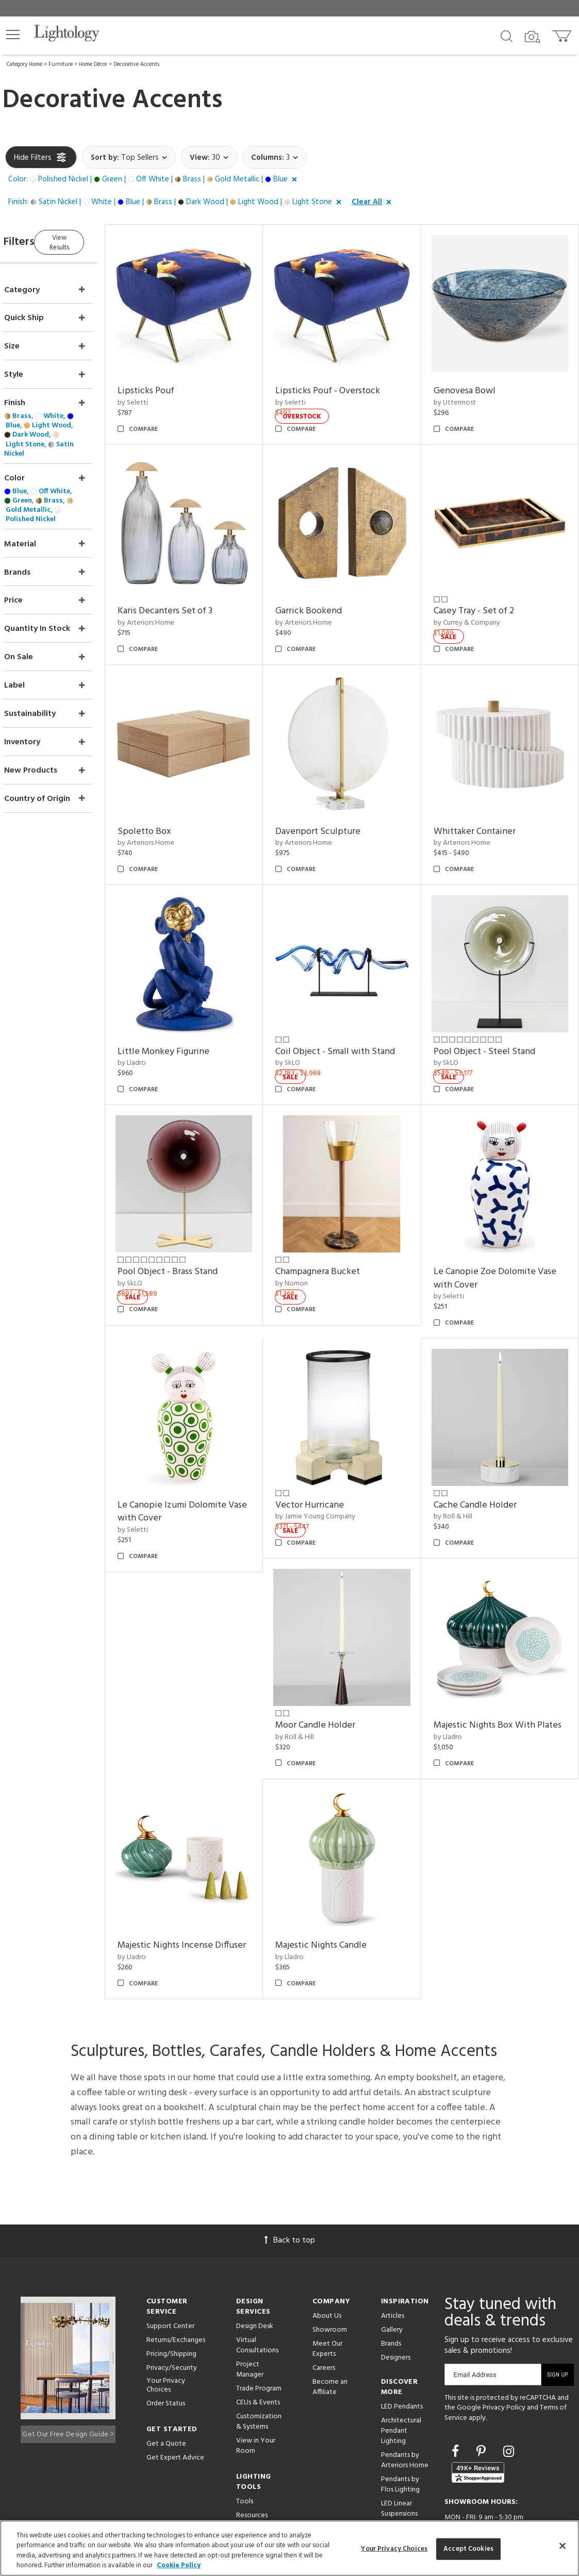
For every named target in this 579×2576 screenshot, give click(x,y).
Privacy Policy (504, 2356)
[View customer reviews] (477, 2420)
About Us (326, 2263)
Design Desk (254, 2274)
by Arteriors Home (175, 603)
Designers (395, 2305)
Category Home (24, 64)
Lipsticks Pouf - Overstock (347, 381)
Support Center (170, 2274)
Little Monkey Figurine (193, 1012)
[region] (289, 2548)
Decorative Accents (136, 64)
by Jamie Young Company (335, 1458)
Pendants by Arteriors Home (404, 2408)
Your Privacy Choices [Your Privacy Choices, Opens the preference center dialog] (394, 2549)
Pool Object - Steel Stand (494, 1012)
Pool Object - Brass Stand (197, 1222)
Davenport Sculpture (337, 801)
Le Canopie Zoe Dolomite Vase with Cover (504, 1229)
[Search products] (506, 35)
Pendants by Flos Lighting (400, 2432)
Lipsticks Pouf (175, 381)
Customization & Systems (259, 2369)
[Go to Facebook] (456, 2400)
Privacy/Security (171, 2315)
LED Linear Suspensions (399, 2456)
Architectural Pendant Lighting (401, 2378)
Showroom (329, 2277)
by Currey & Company (476, 603)
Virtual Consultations (257, 2293)
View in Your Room (255, 2393)
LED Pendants (402, 2354)
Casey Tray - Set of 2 (483, 591)
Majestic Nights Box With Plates (494, 1663)
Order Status (165, 2351)
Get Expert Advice (175, 2405)
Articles (392, 2263)
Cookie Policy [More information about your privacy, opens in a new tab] (179, 2565)
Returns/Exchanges (175, 2288)
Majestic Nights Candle (340, 1879)
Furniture (60, 64)
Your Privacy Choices (165, 2333)
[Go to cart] (563, 33)
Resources (252, 2463)
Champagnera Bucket (337, 1222)
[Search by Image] (532, 37)
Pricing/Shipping (171, 2301)
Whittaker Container (484, 801)
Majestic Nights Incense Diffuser (194, 1886)
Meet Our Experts (327, 2296)
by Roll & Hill (462, 1458)
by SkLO (307, 1024)
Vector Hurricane (329, 1445)
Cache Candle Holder (484, 1445)
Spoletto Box (174, 801)
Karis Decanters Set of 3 (194, 591)
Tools (244, 2449)
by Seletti (162, 393)
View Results (91, 240)
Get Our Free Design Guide (67, 2379)
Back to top (289, 2188)
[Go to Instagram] (508, 2400)
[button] (13, 34)
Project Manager (249, 2317)
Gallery (392, 2277)
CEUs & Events (258, 2350)
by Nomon (311, 1234)
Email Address (475, 2322)
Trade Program (259, 2336)
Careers (323, 2315)
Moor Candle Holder (335, 1656)
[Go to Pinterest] (482, 2400)
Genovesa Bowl (474, 381)
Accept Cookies (468, 2549)
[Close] (562, 2545)
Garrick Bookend (328, 591)
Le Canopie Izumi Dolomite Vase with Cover (201, 1452)
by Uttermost (464, 393)
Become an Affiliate (330, 2334)
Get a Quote (166, 2391)
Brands (391, 2291)
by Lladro (161, 1024)
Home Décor (93, 64)
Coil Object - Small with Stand (355, 1012)
